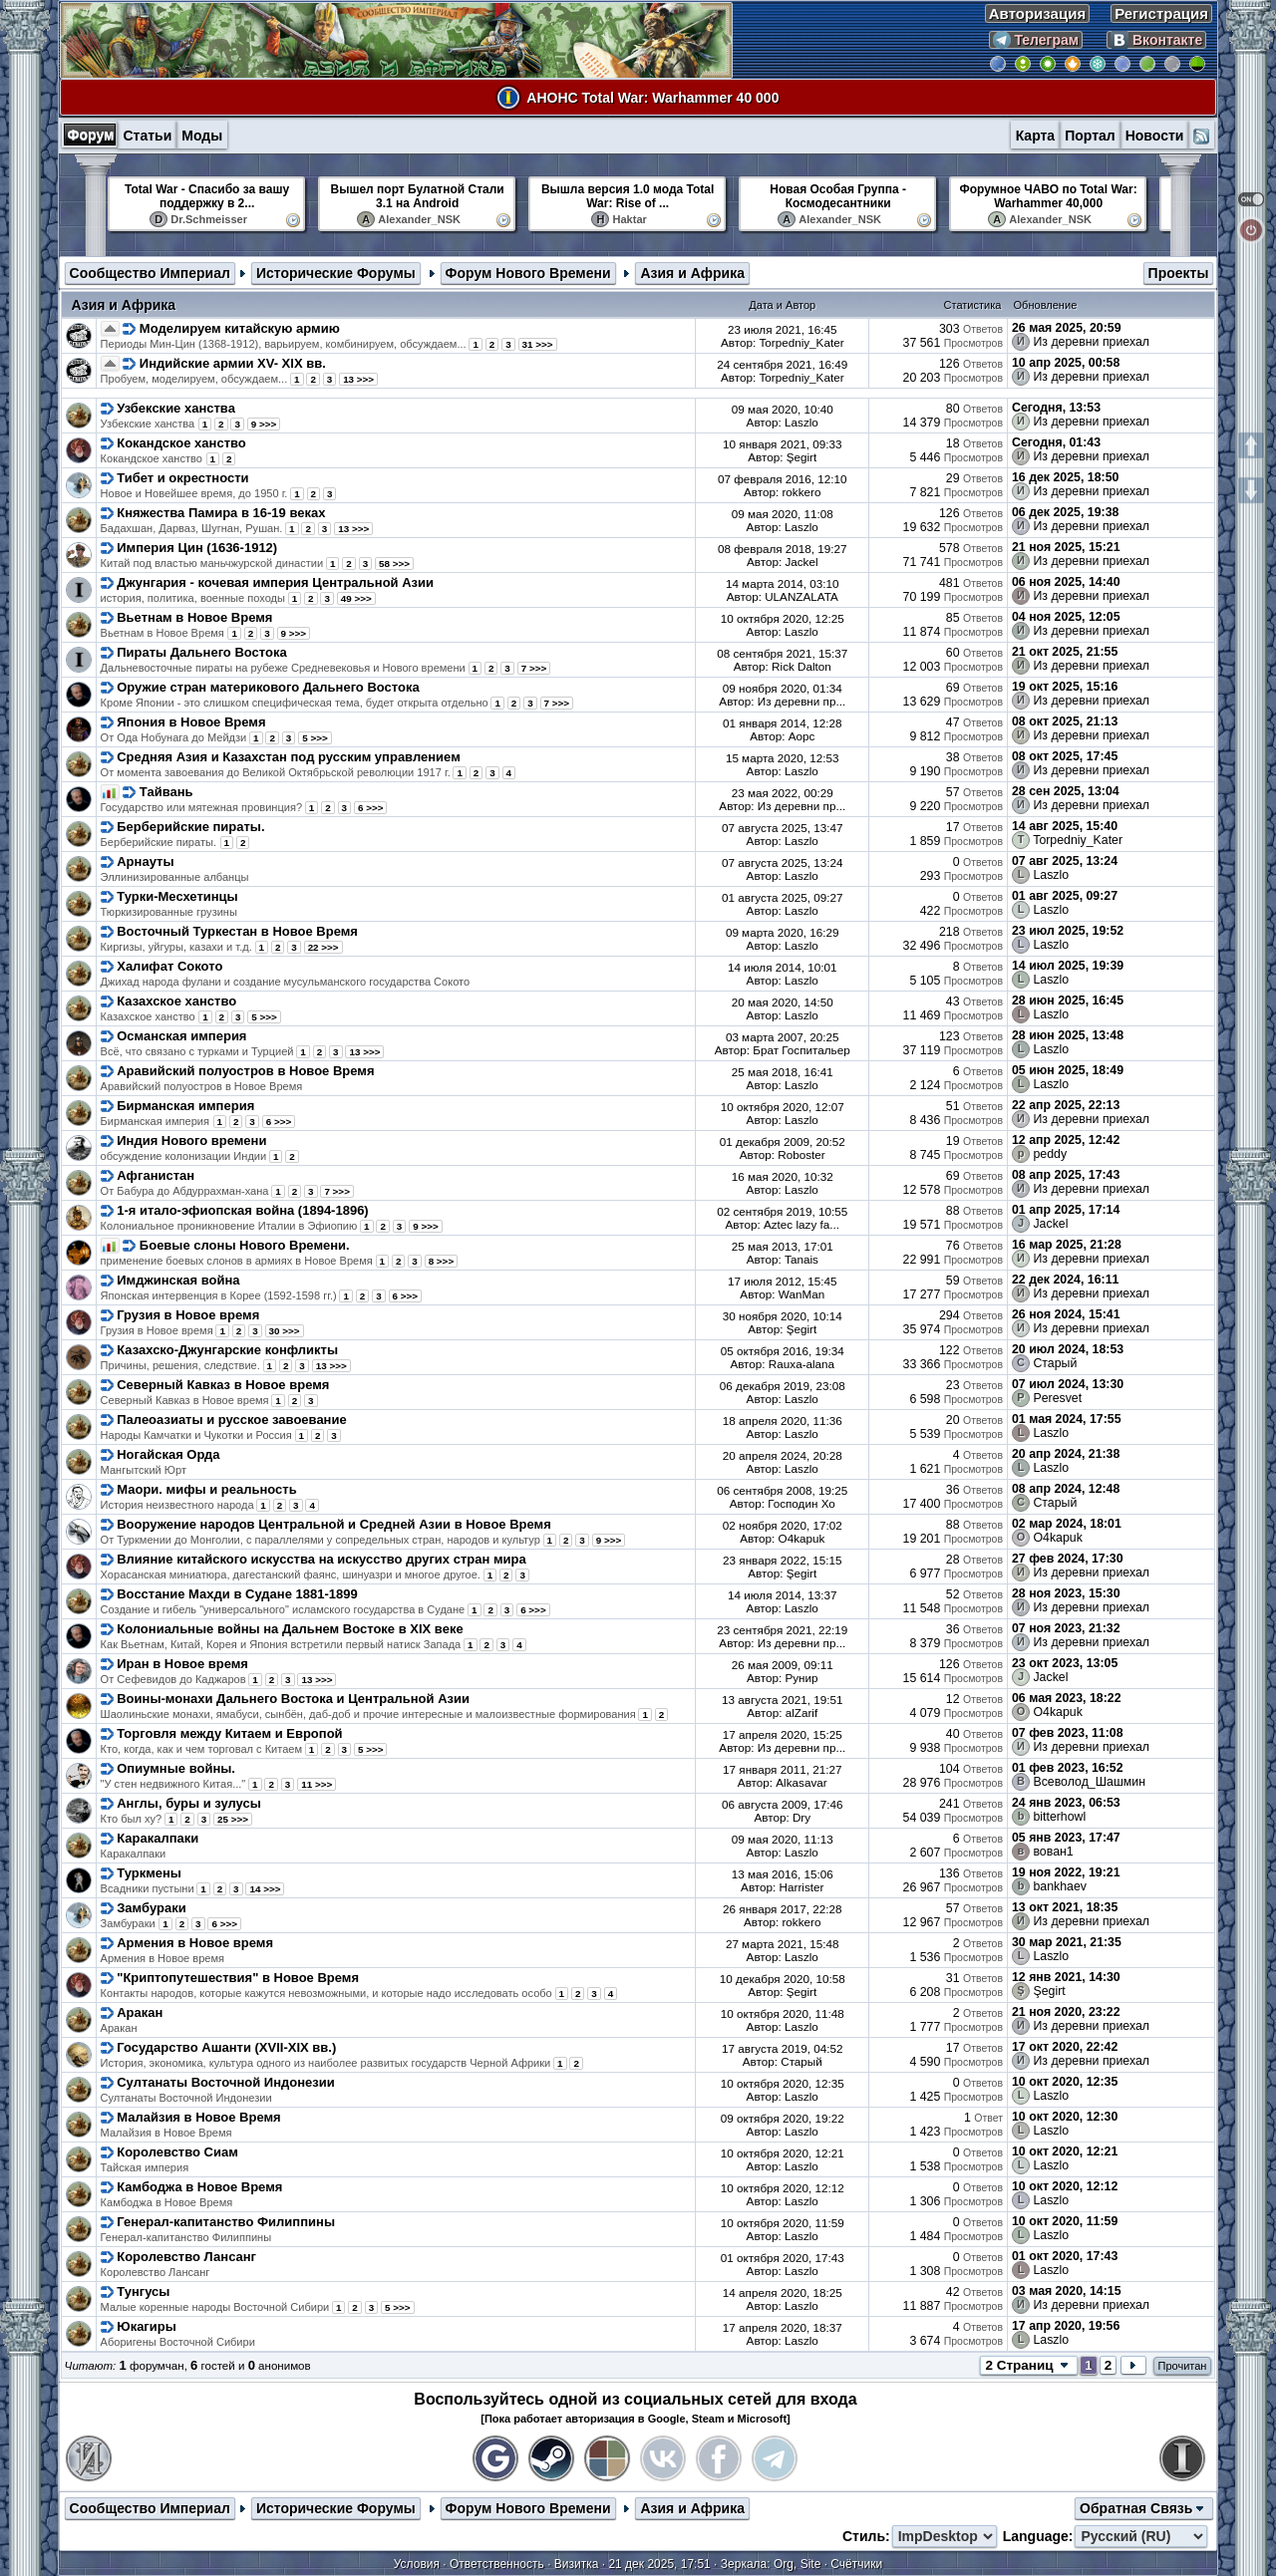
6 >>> (371, 807)
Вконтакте (1156, 40)
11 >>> (316, 1784)
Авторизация (1037, 13)
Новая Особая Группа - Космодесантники (838, 196)
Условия (417, 2564)
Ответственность (497, 2564)
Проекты (1178, 273)
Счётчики (856, 2564)
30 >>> (284, 1330)
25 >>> (232, 1819)
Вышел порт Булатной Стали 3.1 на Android (417, 196)
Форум (91, 135)
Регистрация (1161, 13)
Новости (1154, 135)
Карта (1036, 135)
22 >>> (323, 947)
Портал (1090, 135)
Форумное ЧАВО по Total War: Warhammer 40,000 (1048, 196)
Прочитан (1182, 2366)
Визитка (576, 2564)
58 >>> (394, 563)
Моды (201, 135)
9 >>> (264, 424)
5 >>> (315, 737)
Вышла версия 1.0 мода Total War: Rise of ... (627, 196)
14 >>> (264, 1888)
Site (810, 2564)
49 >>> (356, 598)
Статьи (147, 135)
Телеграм (1036, 40)
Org (784, 2564)
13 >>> (358, 379)
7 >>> (534, 668)
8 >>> (442, 1261)
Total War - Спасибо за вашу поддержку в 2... (207, 196)
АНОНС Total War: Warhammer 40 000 (652, 98)
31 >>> (537, 344)
